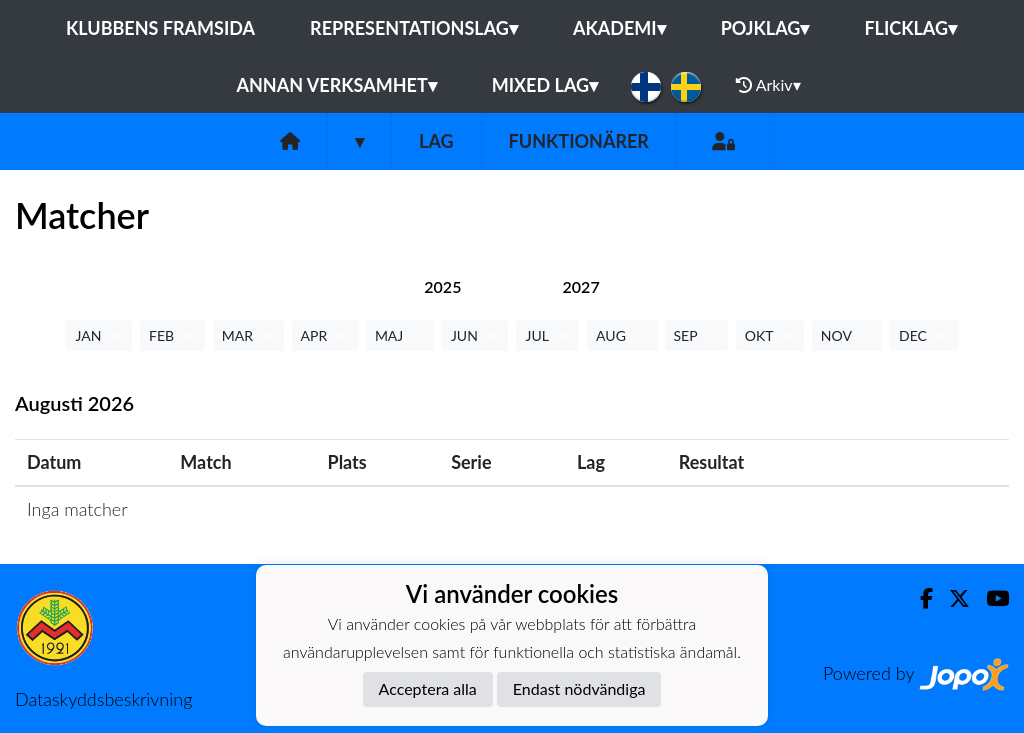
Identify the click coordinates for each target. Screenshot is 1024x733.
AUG (621, 335)
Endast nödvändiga (579, 688)
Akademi (619, 28)
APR (325, 335)
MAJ (400, 335)
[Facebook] (918, 598)
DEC (924, 335)
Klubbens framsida (160, 28)
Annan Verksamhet (336, 85)
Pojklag (765, 28)
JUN (475, 335)
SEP (696, 335)
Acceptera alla (428, 688)
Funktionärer (579, 141)
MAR (248, 335)
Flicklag (910, 28)
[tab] (442, 286)
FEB (172, 335)
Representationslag (414, 28)
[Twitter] (951, 598)
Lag (436, 141)
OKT (770, 335)
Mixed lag (545, 85)
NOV (847, 335)
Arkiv (768, 85)
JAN (99, 335)
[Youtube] (989, 598)
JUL (547, 335)
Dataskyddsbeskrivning (103, 699)
